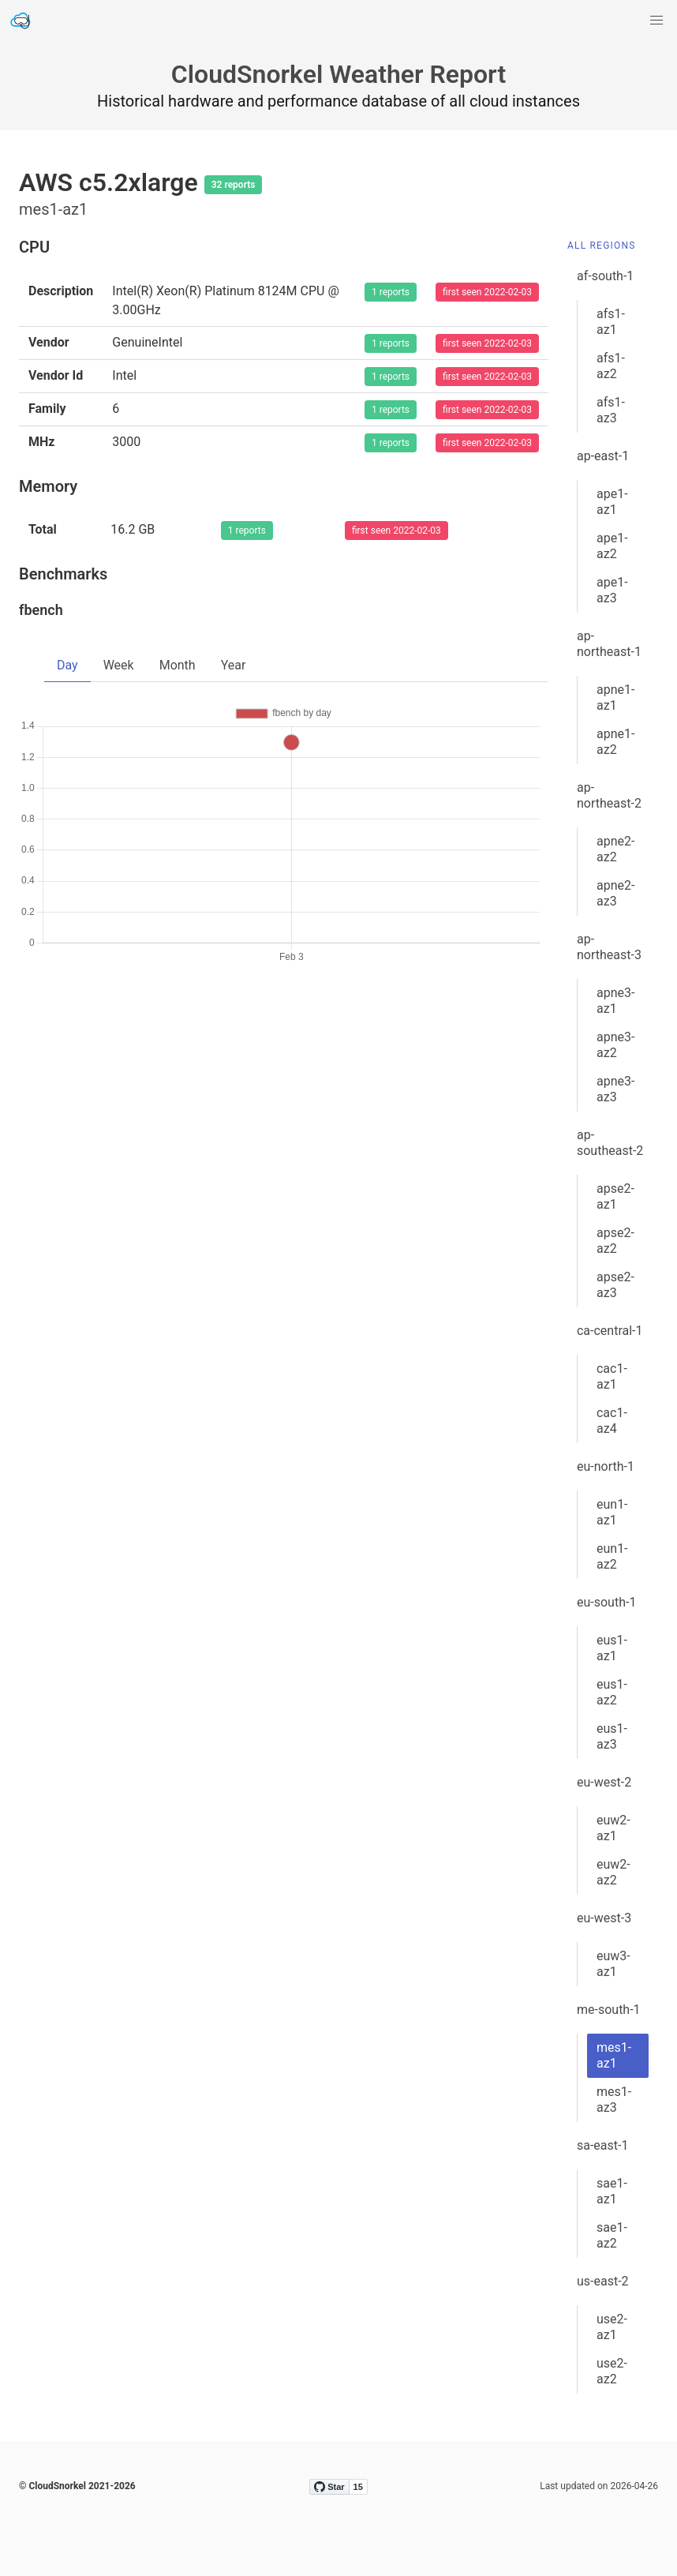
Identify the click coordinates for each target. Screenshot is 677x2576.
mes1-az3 (614, 2099)
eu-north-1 (605, 1466)
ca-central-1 (610, 1330)
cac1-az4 (612, 1420)
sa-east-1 (602, 2145)
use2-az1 (612, 2327)
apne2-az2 (615, 849)
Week (118, 665)
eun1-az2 (612, 1556)
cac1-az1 (612, 1376)
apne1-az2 (615, 741)
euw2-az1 (613, 1828)
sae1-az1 (612, 2191)
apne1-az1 (615, 697)
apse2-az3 (615, 1284)
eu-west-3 (604, 1917)
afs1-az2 (611, 366)
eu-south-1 (606, 1602)
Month (177, 665)
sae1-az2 (612, 2235)
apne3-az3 (615, 1089)
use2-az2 (612, 2371)
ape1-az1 (612, 501)
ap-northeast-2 (609, 795)
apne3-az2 (615, 1044)
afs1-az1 (611, 321)
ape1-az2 (612, 546)
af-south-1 (605, 275)
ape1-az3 (612, 590)
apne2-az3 (615, 893)
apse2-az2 (615, 1240)
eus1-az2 (612, 1692)
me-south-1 (609, 2009)
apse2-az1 (615, 1196)
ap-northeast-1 (609, 643)
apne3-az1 (615, 1000)
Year (233, 665)
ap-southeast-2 (610, 1142)
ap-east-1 (603, 455)
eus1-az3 (612, 1736)
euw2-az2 (613, 1872)
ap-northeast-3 (609, 947)
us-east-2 (603, 2281)
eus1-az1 (612, 1648)
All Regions (601, 245)
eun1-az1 (612, 1512)
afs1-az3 (611, 410)
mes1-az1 (614, 2055)
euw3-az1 (613, 1963)
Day (67, 665)
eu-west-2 (604, 1782)
